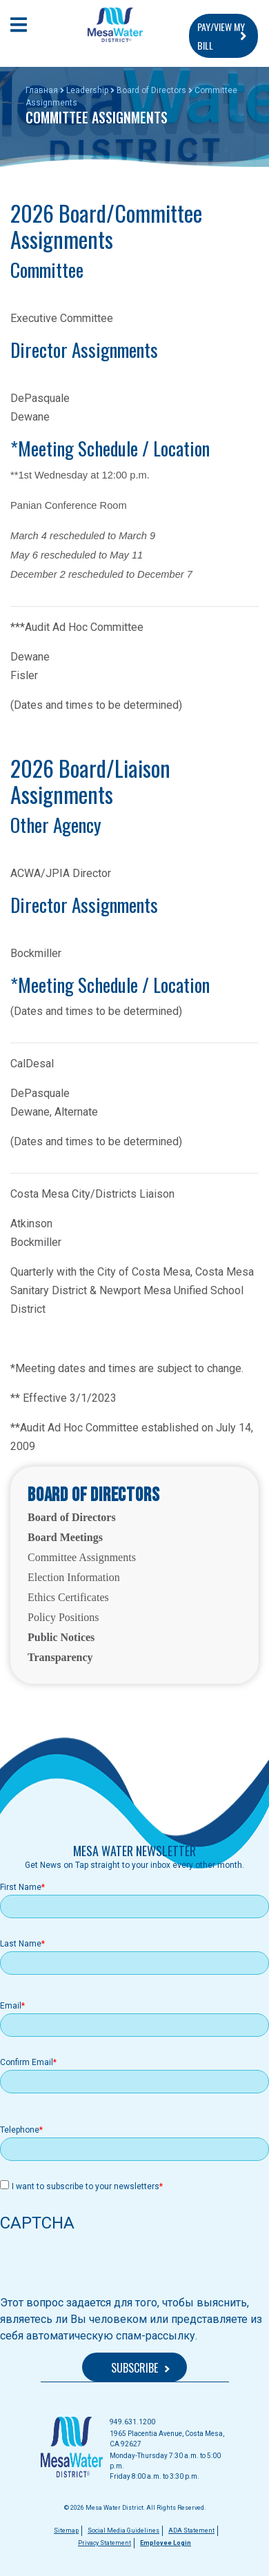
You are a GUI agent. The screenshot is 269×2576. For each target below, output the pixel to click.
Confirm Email (26, 2062)
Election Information (74, 1577)
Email (10, 2006)
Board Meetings (65, 1537)
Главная (42, 90)
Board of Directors (151, 90)
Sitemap (66, 2530)
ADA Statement (191, 2530)
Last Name (20, 1944)
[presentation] (105, 2268)
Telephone (19, 2130)
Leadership (87, 90)
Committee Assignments (82, 1557)
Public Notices (61, 1637)
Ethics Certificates (68, 1597)
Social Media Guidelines (123, 2530)
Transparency (60, 1657)
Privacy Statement (104, 2542)
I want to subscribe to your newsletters (85, 2186)
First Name (20, 1887)
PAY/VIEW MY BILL (221, 35)
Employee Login (165, 2542)
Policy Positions (63, 1617)
